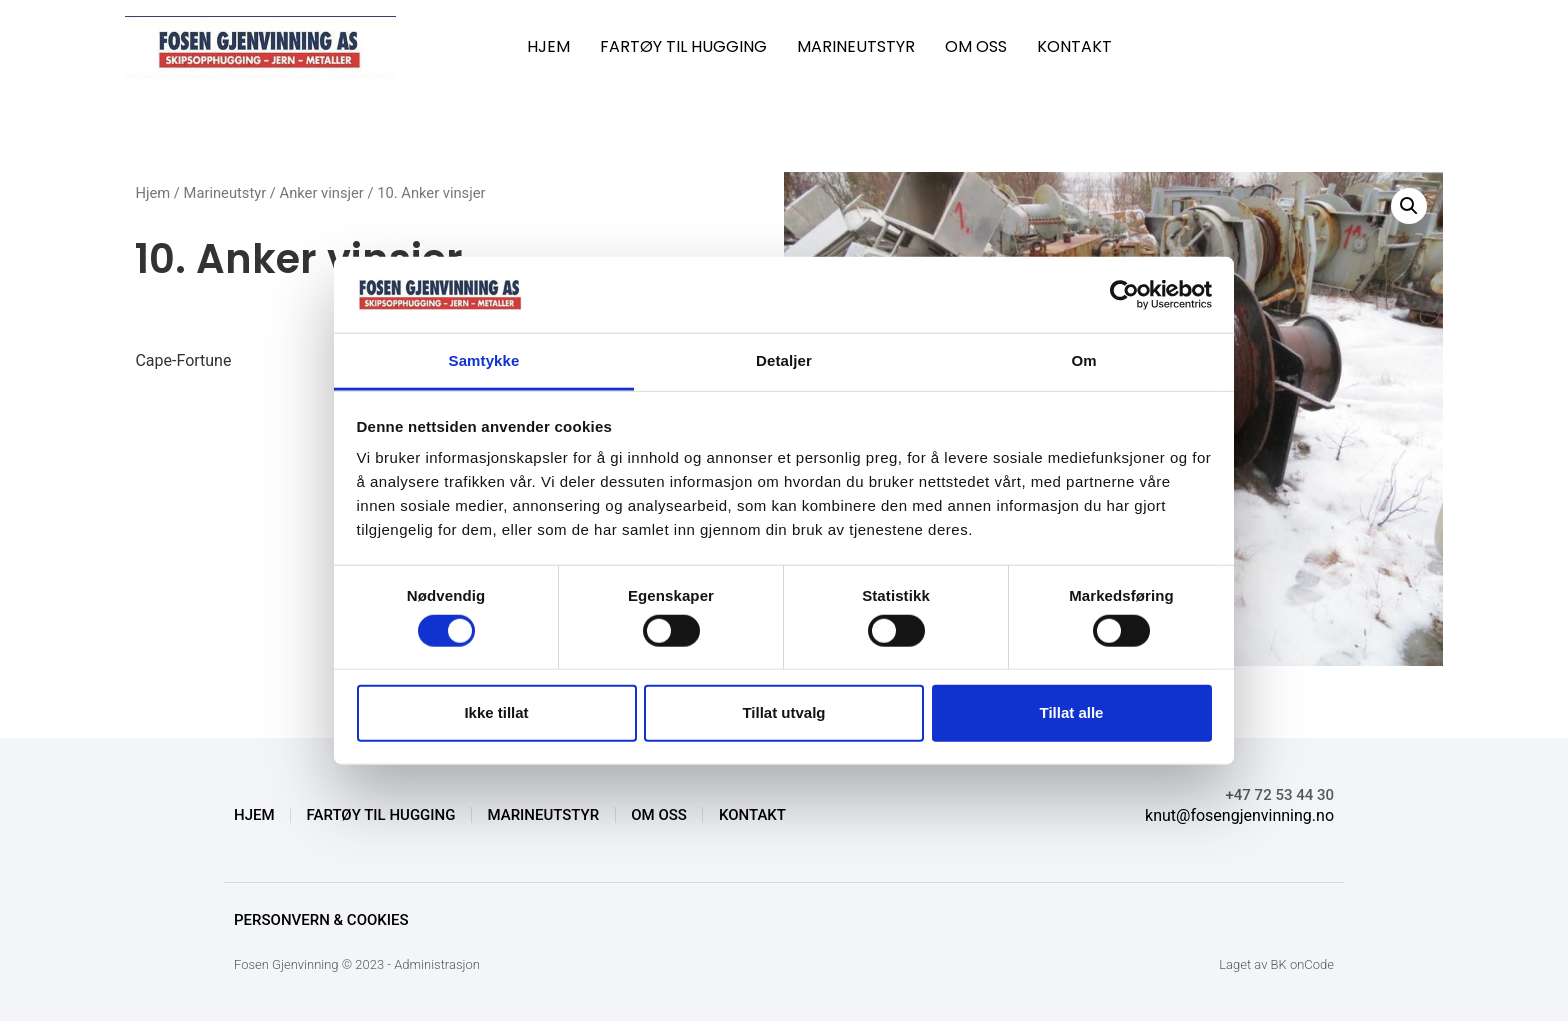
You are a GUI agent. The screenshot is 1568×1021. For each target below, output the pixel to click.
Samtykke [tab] (484, 360)
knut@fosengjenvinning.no (1239, 815)
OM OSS (976, 46)
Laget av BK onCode (1276, 964)
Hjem (152, 193)
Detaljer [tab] (784, 360)
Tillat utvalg (783, 712)
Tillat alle (1072, 712)
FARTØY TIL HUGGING (683, 46)
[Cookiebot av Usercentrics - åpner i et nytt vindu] (1124, 295)
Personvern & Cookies (321, 920)
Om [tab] (1083, 360)
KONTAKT (1074, 46)
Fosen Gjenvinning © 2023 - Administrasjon (357, 964)
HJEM (548, 46)
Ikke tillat (496, 712)
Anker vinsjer (322, 193)
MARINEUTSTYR (856, 46)
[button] (1409, 206)
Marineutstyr (225, 193)
